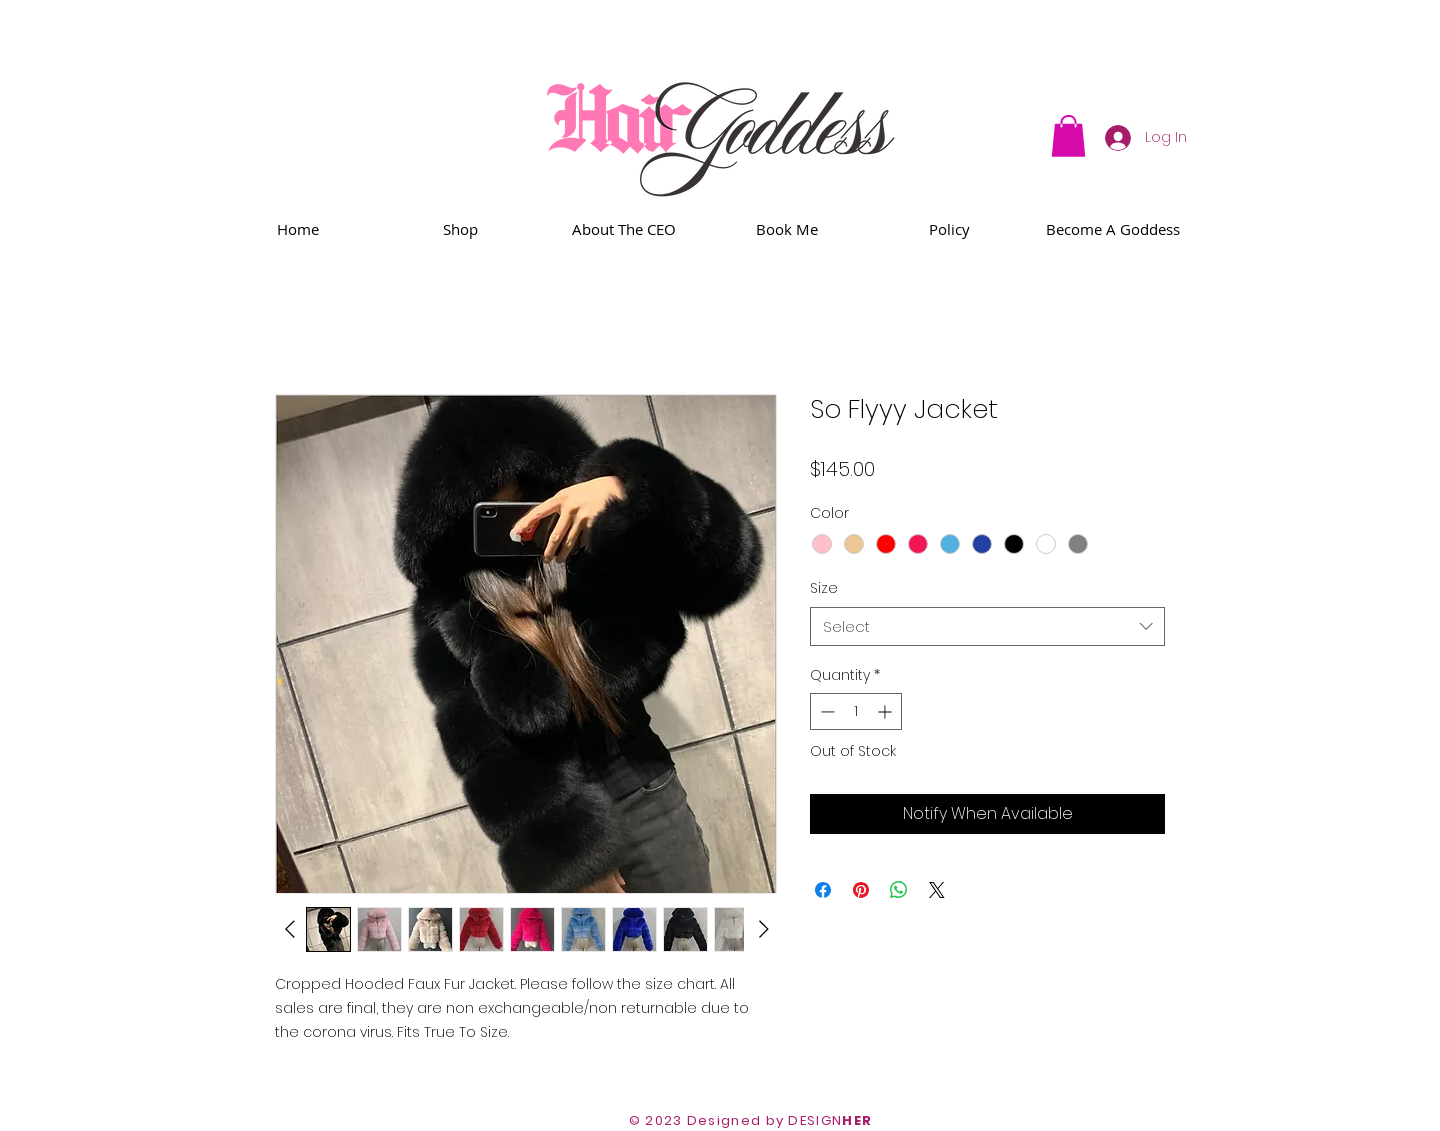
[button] (1068, 136)
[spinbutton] (856, 711)
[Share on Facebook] (823, 890)
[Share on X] (937, 890)
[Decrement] (825, 711)
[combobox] (987, 626)
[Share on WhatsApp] (899, 890)
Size (824, 588)
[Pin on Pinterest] (861, 890)
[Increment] (886, 711)
